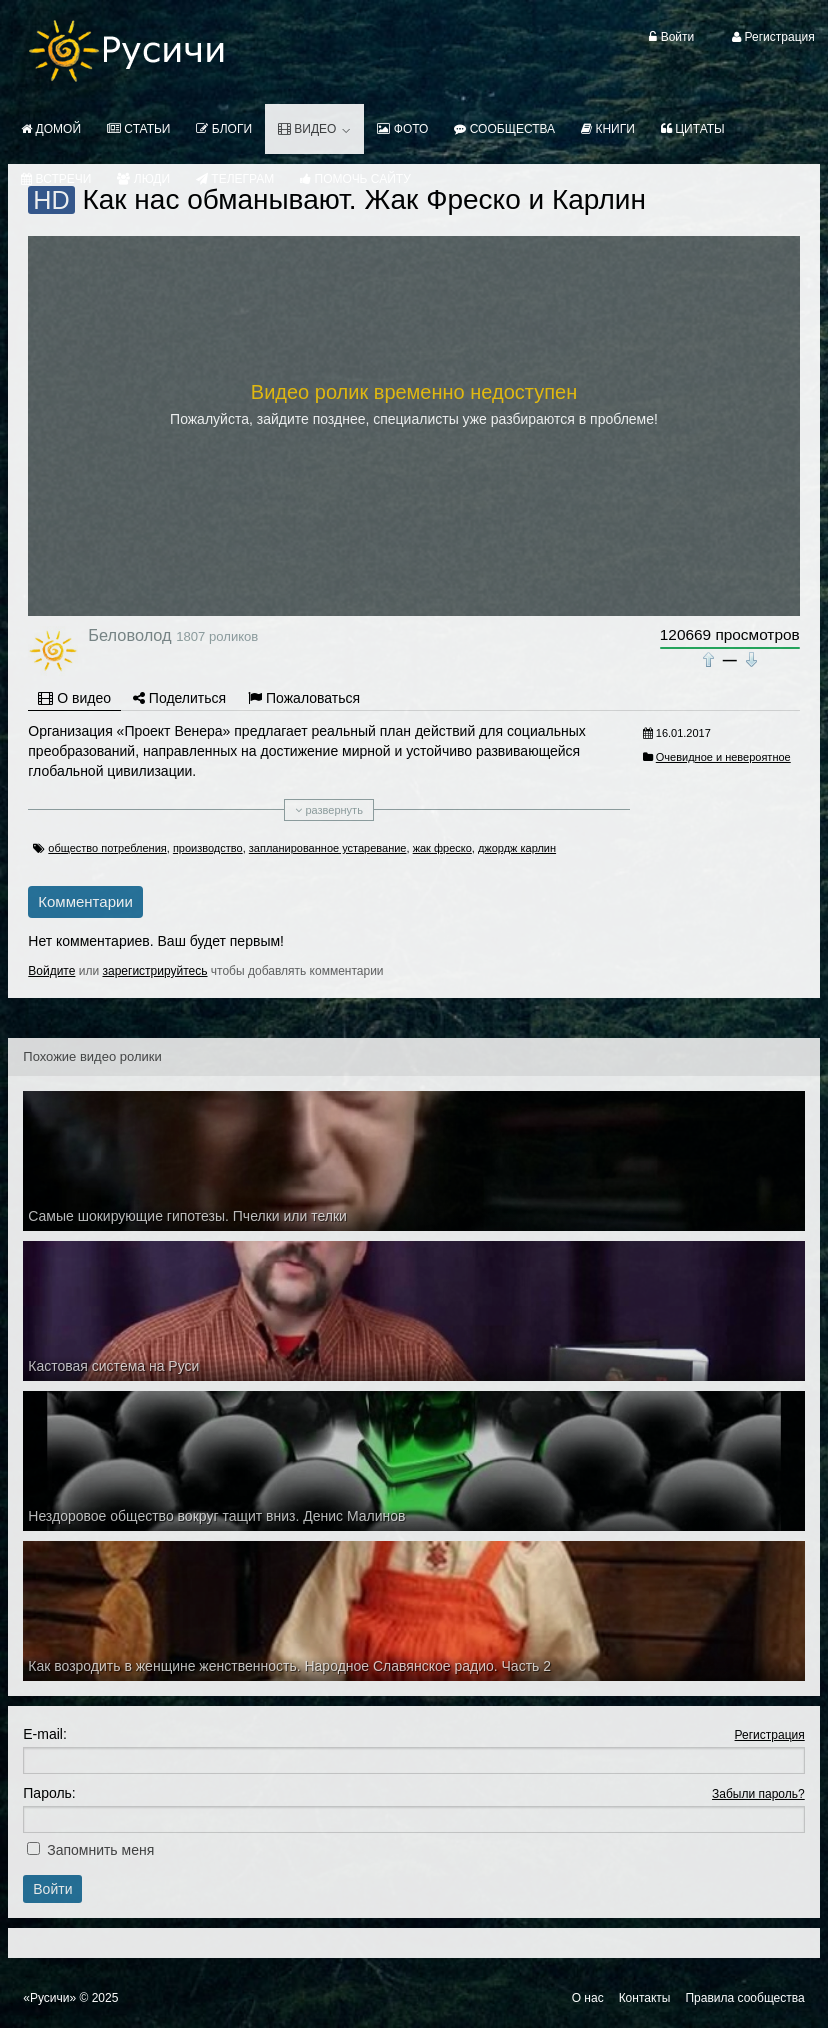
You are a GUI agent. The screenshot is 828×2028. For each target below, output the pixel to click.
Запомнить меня (100, 1850)
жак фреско (442, 848)
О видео (74, 698)
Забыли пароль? (758, 1794)
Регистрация (770, 1735)
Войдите (51, 971)
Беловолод (129, 635)
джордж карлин (517, 848)
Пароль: (49, 1793)
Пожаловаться (304, 698)
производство (208, 848)
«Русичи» (49, 1998)
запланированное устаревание (328, 848)
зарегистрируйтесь (154, 971)
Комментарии (85, 901)
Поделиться (179, 698)
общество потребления (107, 848)
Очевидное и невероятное (723, 757)
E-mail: (45, 1734)
